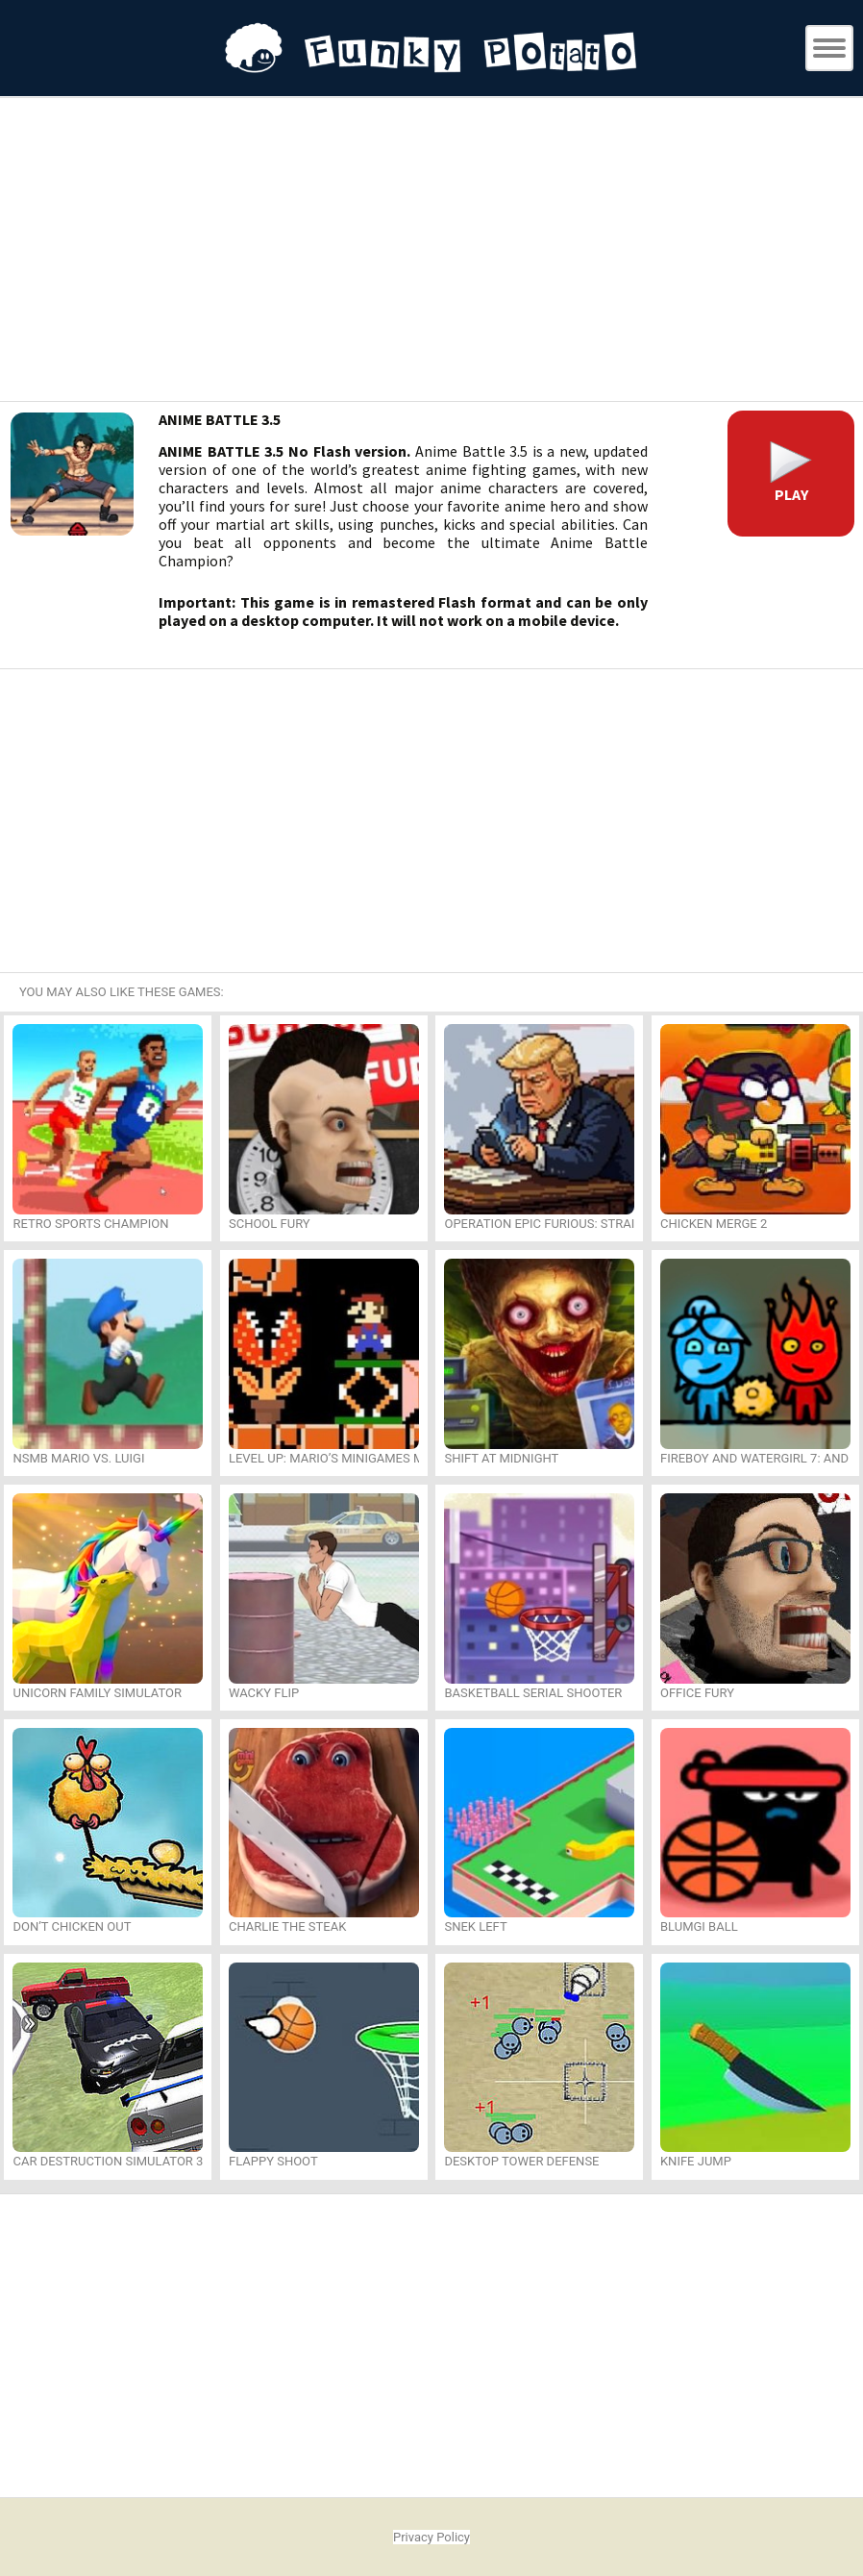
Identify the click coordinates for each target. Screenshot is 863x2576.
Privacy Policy (431, 2537)
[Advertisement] (431, 252)
